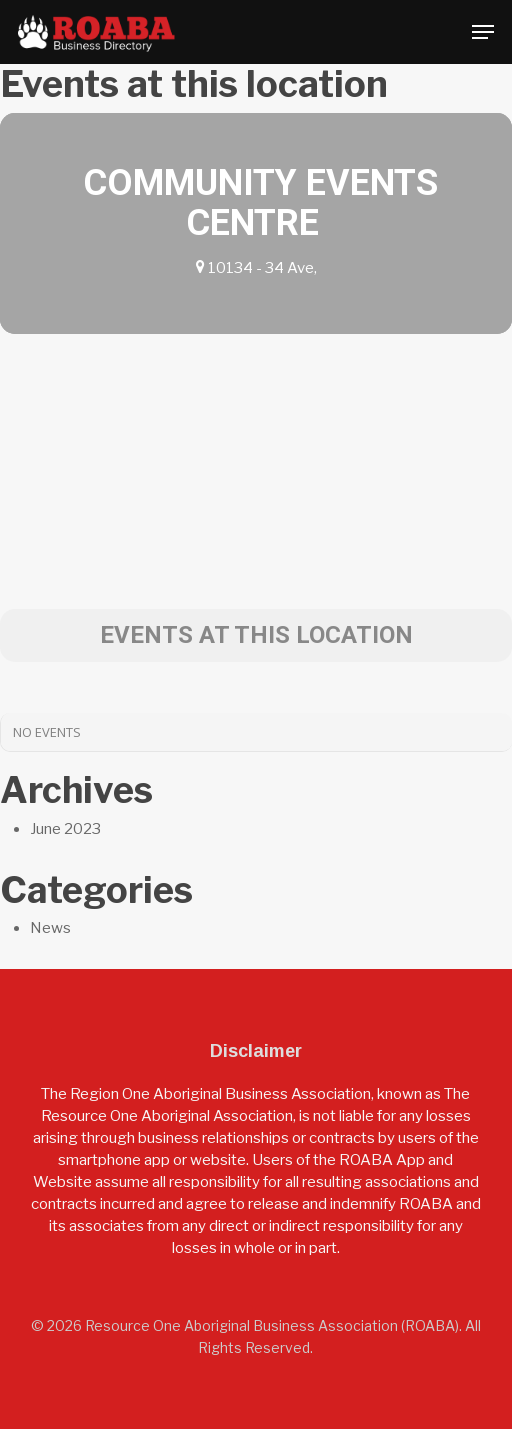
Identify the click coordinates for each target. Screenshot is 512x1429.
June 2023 (65, 829)
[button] (483, 32)
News (50, 928)
